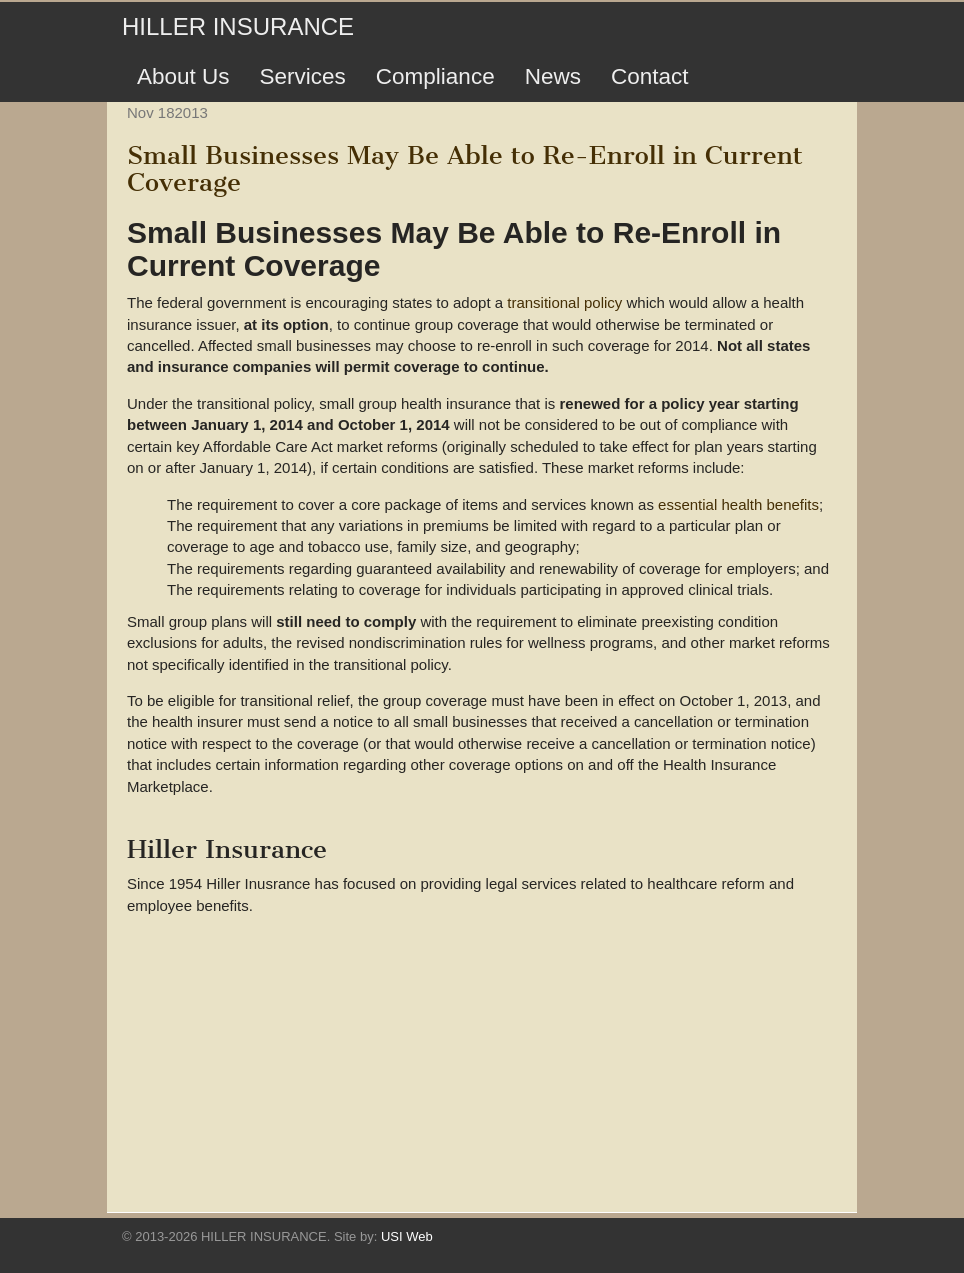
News (553, 76)
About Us (183, 76)
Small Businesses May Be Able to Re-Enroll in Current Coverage (465, 168)
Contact (650, 76)
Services (303, 76)
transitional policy (564, 302)
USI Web (407, 1236)
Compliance (435, 76)
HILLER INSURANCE (238, 26)
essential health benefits (738, 504)
